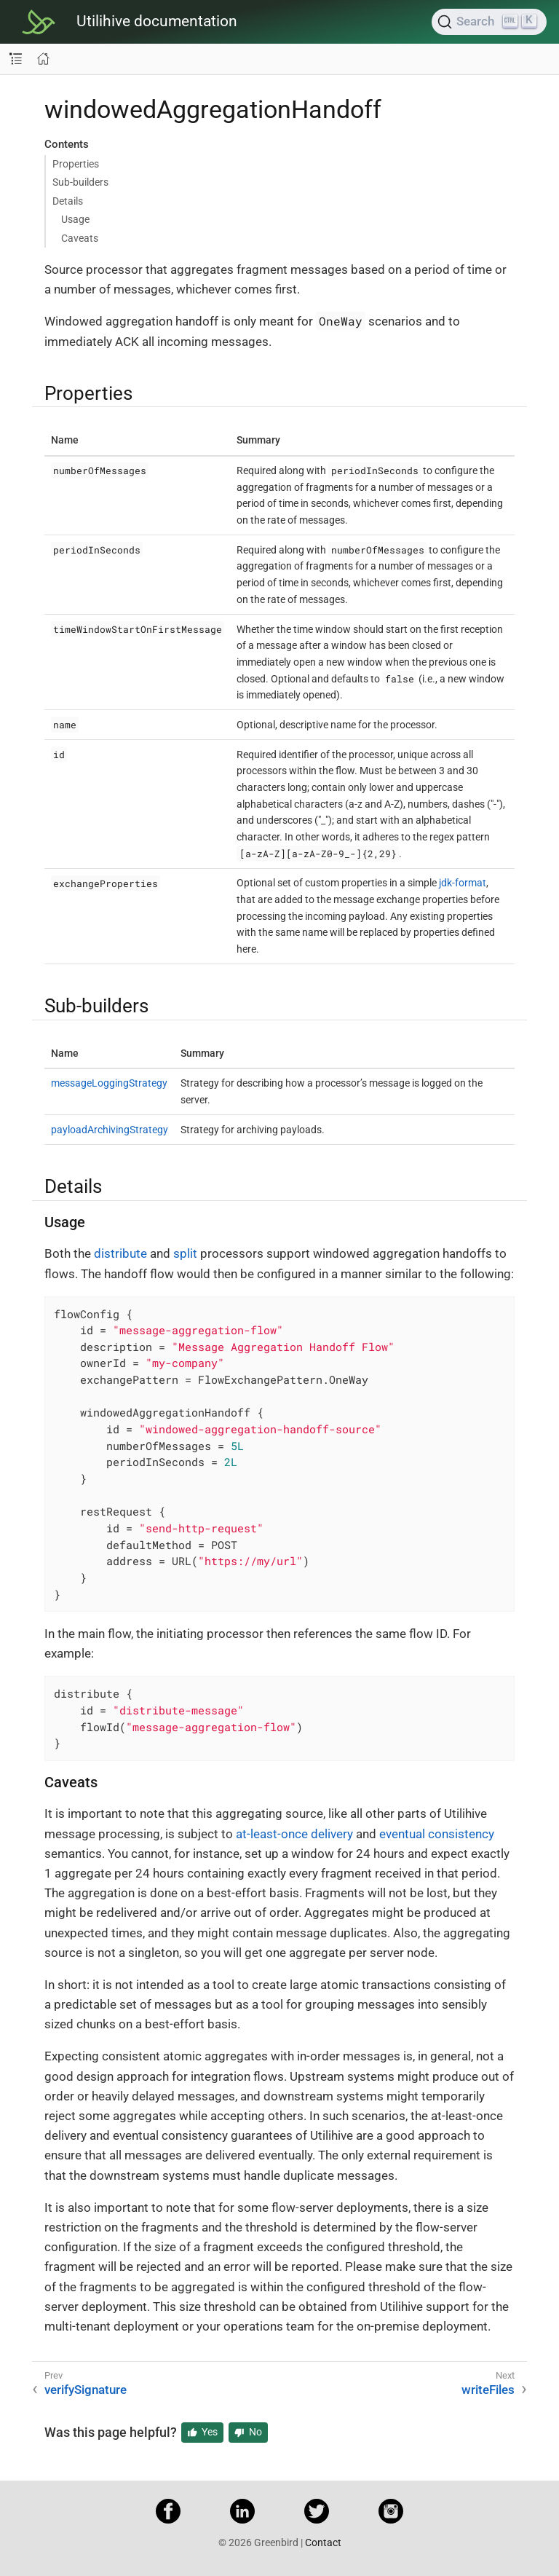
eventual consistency (436, 1834)
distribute (120, 1253)
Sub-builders (80, 182)
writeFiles (488, 2389)
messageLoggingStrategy (109, 1083)
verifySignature (85, 2389)
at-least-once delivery (294, 1834)
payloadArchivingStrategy (109, 1129)
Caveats (79, 238)
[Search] (489, 22)
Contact (323, 2542)
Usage (75, 219)
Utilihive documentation (156, 21)
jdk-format (462, 883)
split (185, 1253)
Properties (75, 164)
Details (67, 201)
